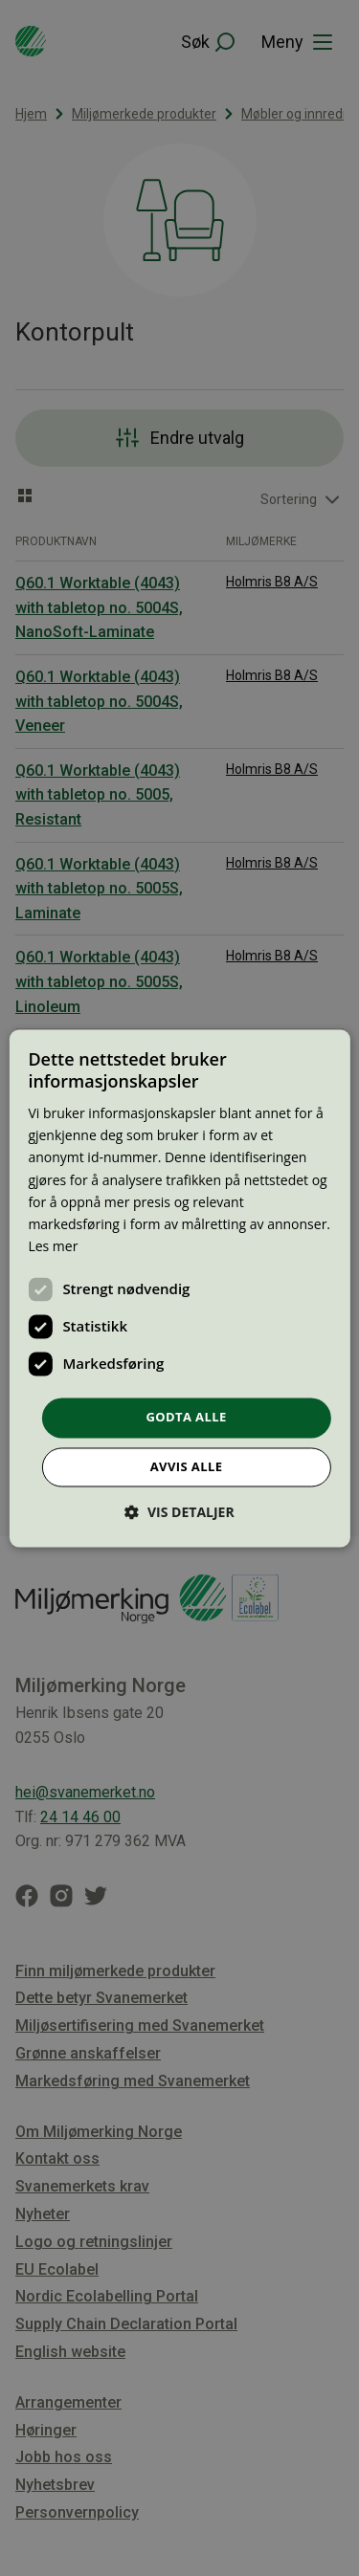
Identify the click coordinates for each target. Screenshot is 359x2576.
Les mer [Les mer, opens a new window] (53, 1246)
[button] (179, 1512)
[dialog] (179, 1288)
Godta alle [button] (186, 1416)
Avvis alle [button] (186, 1466)
